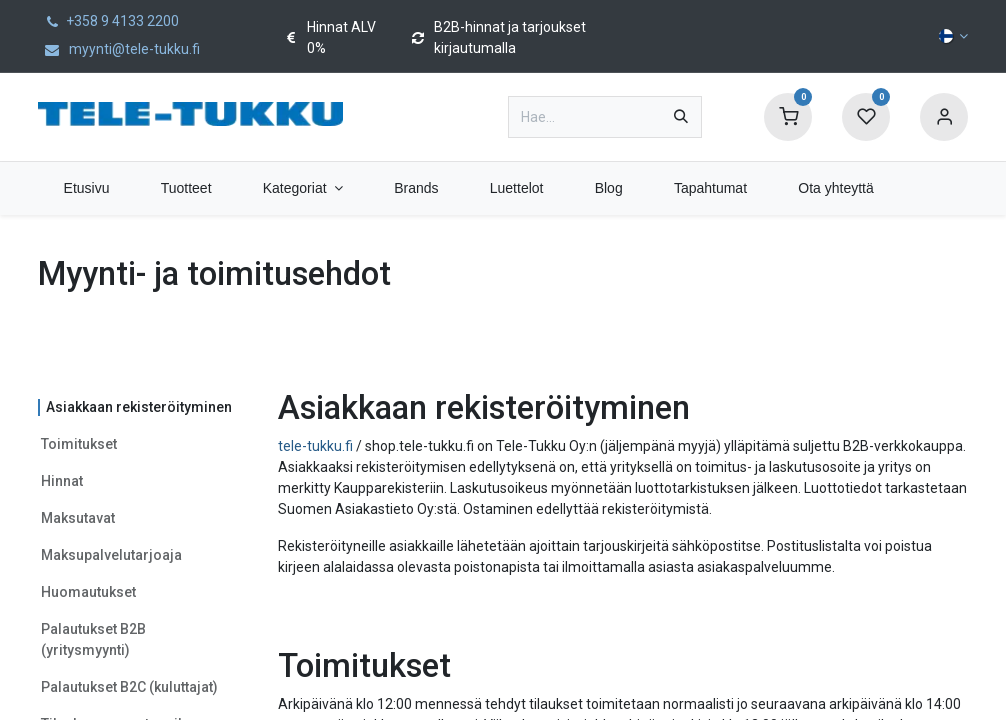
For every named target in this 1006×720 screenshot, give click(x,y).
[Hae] (681, 117)
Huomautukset (88, 592)
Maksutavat (78, 518)
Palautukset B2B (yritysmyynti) (93, 639)
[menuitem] (86, 188)
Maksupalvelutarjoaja (111, 555)
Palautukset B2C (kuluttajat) (129, 687)
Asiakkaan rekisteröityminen (139, 407)
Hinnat (62, 481)
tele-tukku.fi (315, 446)
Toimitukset (79, 444)
